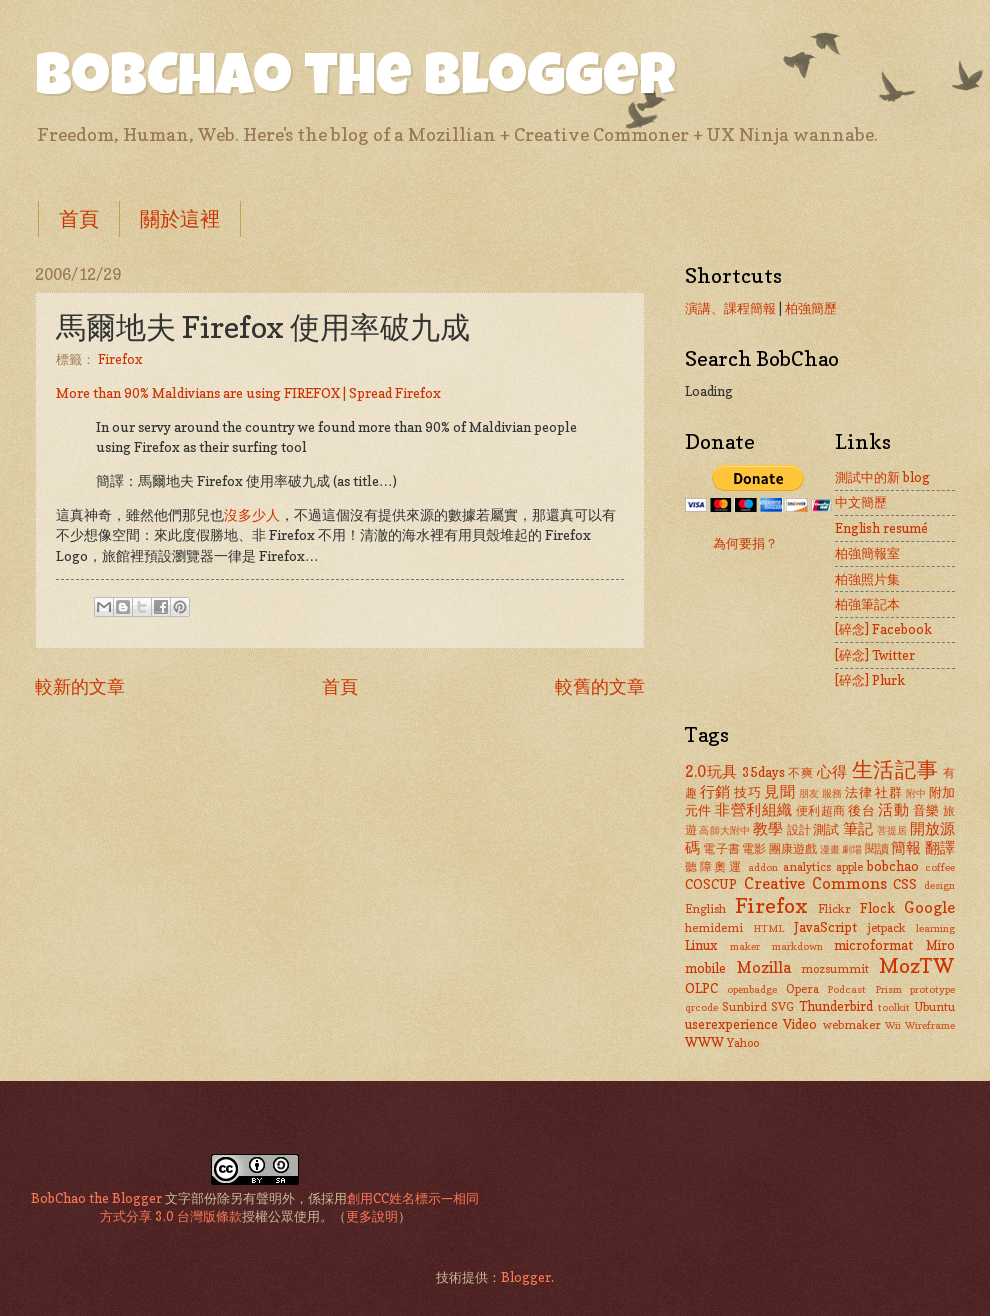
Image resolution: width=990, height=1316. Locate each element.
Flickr (834, 909)
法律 (858, 792)
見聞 (779, 791)
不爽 (800, 773)
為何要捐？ (745, 543)
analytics (807, 867)
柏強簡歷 (811, 308)
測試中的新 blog (882, 477)
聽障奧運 (714, 867)
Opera (802, 989)
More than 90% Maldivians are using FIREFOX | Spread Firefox (248, 393)
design (939, 885)
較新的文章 (80, 686)
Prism (888, 989)
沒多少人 (252, 515)
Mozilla (764, 967)
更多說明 (372, 1216)
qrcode (701, 1007)
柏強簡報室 (867, 553)
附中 (916, 793)
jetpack (887, 928)
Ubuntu (934, 1007)
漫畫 (830, 849)
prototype (932, 989)
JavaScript (825, 927)
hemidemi (714, 928)
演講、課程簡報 (730, 308)
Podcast (846, 989)
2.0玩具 (711, 771)
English (705, 909)
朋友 (809, 793)
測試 (826, 829)
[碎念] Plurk (870, 680)
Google (929, 907)
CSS (905, 884)
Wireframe (930, 1025)
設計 (799, 830)
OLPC (701, 988)
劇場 (852, 849)
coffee (940, 867)
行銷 (715, 791)
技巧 (747, 792)
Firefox (120, 359)
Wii (893, 1025)
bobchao (893, 866)
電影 (754, 849)
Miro (940, 945)
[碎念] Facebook (883, 629)
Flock (877, 908)
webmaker (852, 1025)
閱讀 (877, 849)
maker (745, 946)
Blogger (526, 1277)
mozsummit (835, 969)
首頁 (79, 219)
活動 (893, 809)
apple (849, 867)
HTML (768, 928)
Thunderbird (836, 1006)
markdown (797, 946)
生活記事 (895, 769)
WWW (704, 1042)
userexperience (731, 1024)
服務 (832, 793)
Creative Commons (815, 883)
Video (800, 1024)
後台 (861, 810)
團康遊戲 (793, 849)
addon (763, 867)
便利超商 (821, 811)
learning (935, 928)
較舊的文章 (600, 686)
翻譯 (940, 847)
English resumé (881, 528)
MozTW (917, 965)
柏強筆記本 (867, 604)
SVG (782, 1007)
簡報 (906, 847)
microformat (873, 945)
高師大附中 (724, 830)
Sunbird (744, 1007)
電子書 (721, 849)
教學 (768, 828)
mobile (705, 968)
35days (763, 772)
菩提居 (892, 830)
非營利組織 (753, 809)
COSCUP (711, 884)
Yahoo (743, 1043)
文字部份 (191, 1198)
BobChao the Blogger (355, 82)
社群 (888, 792)
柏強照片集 (867, 579)
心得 (832, 771)
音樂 (926, 810)
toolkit (894, 1007)
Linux (701, 945)
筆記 (858, 828)
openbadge (752, 989)
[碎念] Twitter (875, 655)
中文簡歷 (861, 502)
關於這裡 (180, 219)
